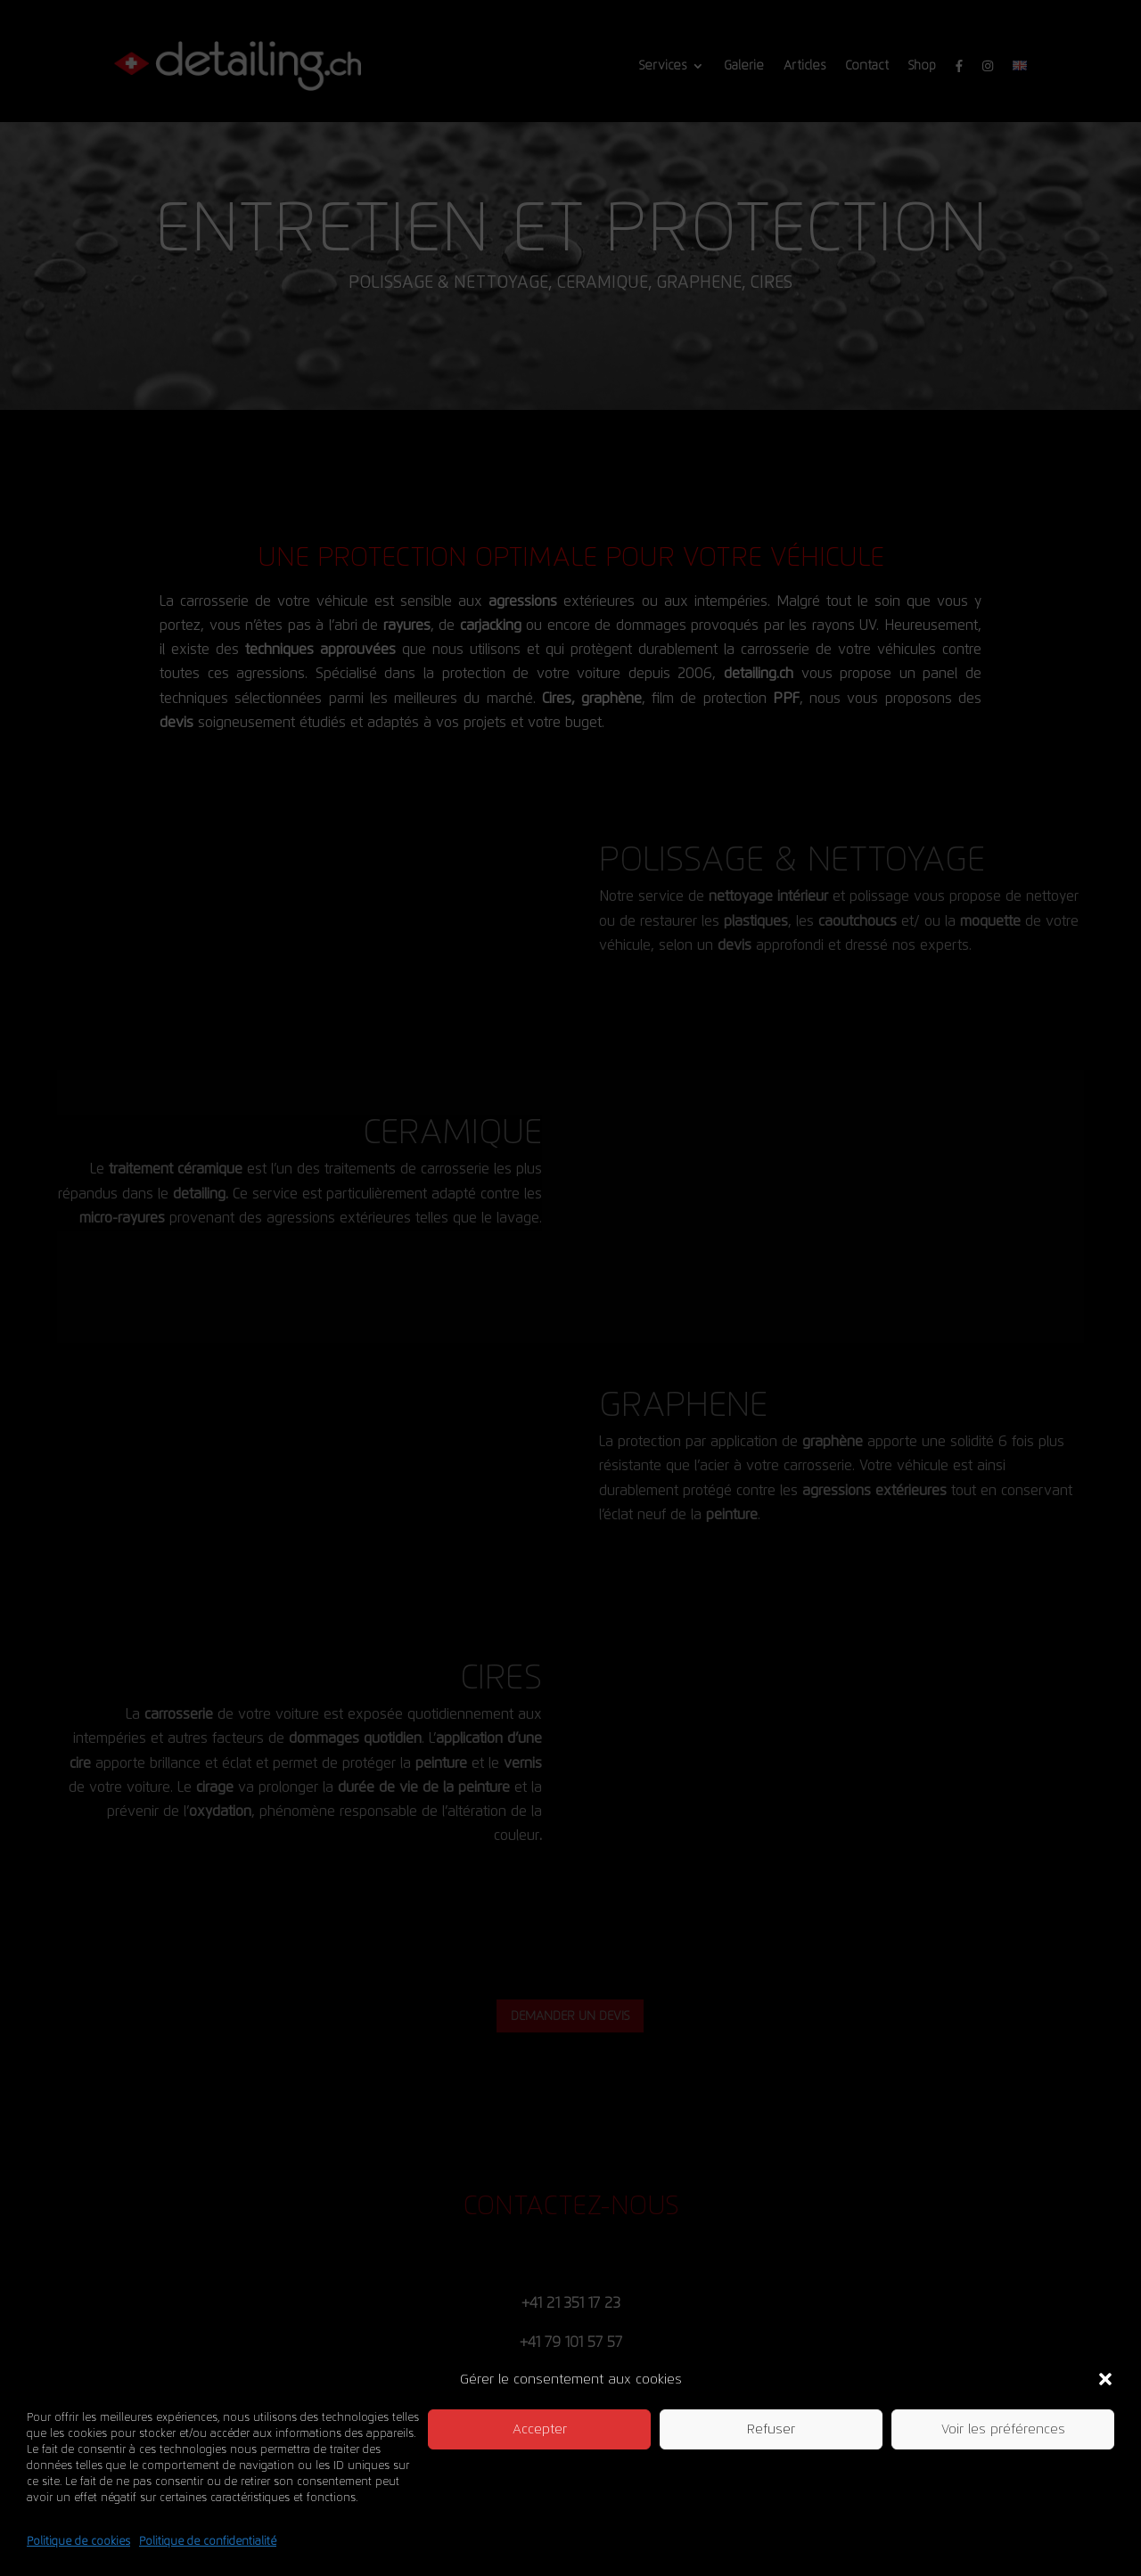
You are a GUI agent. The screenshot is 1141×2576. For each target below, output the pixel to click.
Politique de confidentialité (207, 2541)
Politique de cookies (78, 2541)
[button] (1105, 2379)
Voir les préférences (1003, 2429)
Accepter (540, 2429)
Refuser (771, 2429)
